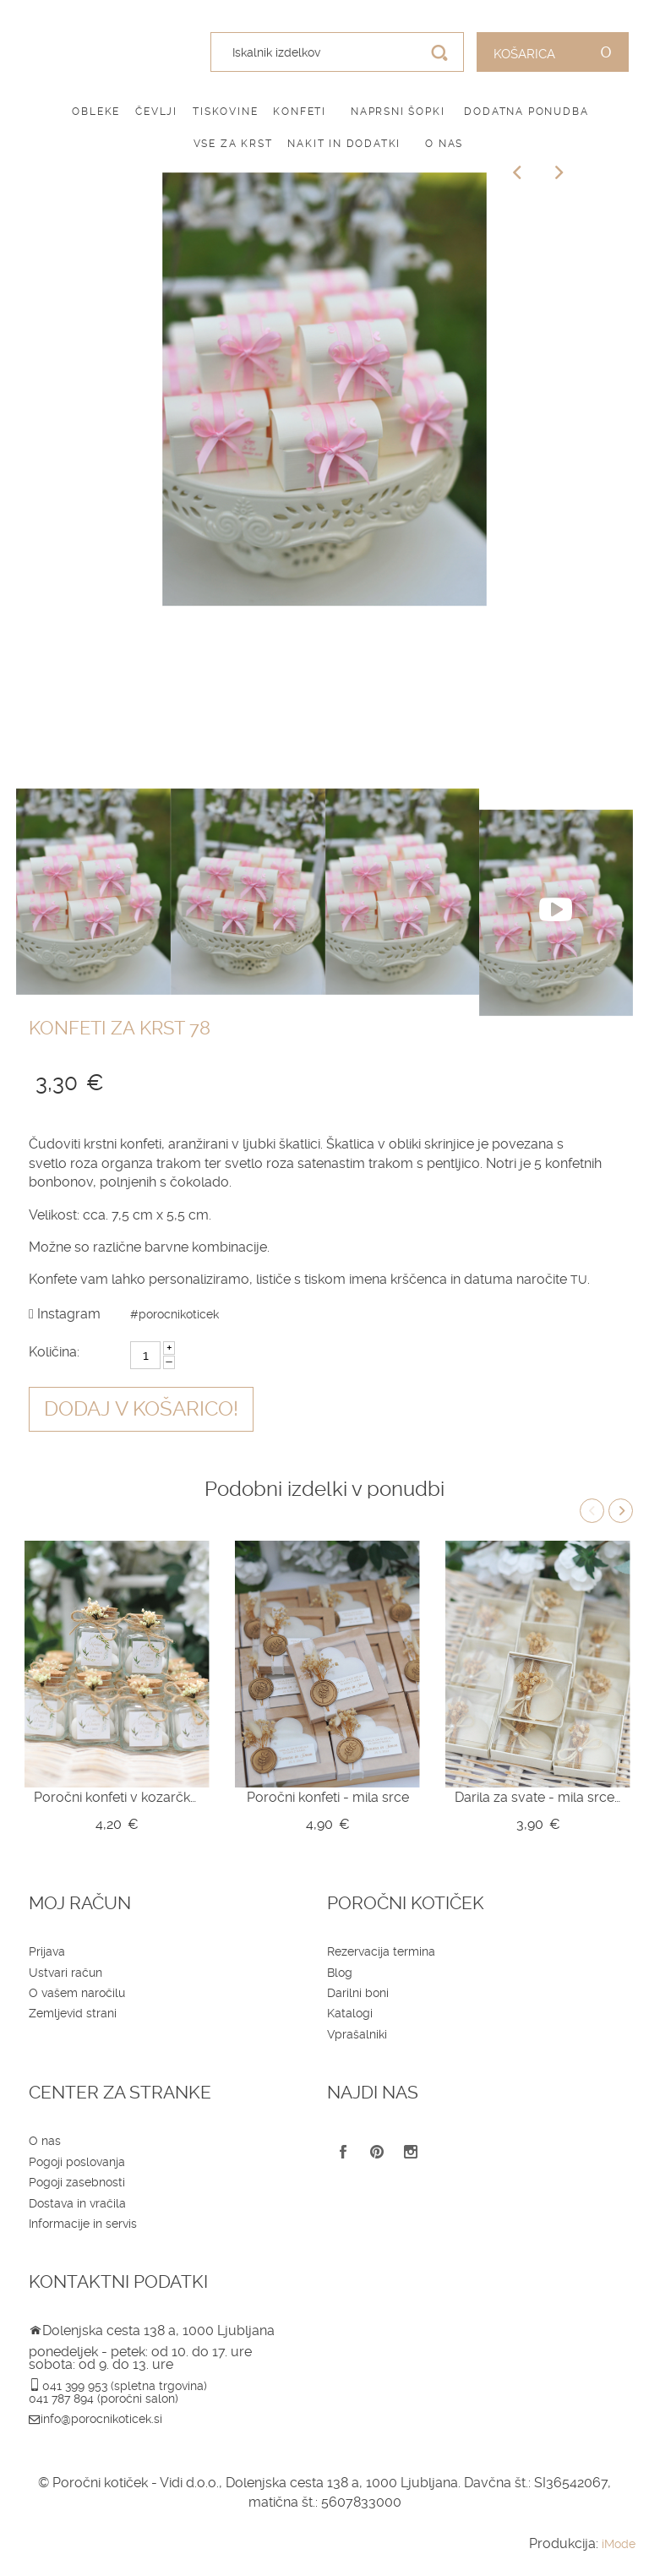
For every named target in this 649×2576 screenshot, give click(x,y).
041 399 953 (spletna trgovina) (124, 2386)
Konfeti (299, 111)
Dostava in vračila (77, 2203)
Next (620, 1510)
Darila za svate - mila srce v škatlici (538, 1797)
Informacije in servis (83, 2223)
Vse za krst (233, 144)
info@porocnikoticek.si (101, 2419)
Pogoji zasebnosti (77, 2182)
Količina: (54, 1352)
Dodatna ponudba (526, 111)
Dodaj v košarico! (141, 1409)
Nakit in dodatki (344, 144)
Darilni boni (358, 1993)
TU (578, 1279)
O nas (444, 144)
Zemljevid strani (73, 2013)
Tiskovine (225, 111)
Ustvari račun (65, 1972)
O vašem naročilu (77, 1993)
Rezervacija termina (381, 1951)
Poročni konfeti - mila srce (328, 1797)
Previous (592, 1510)
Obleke (96, 111)
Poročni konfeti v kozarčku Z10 (117, 1797)
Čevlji (156, 111)
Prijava (47, 1951)
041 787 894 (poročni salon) (103, 2398)
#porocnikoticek (174, 1314)
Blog (339, 1972)
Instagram (65, 1314)
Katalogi (350, 2013)
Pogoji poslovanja (77, 2162)
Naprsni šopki (397, 111)
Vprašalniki (357, 2034)
